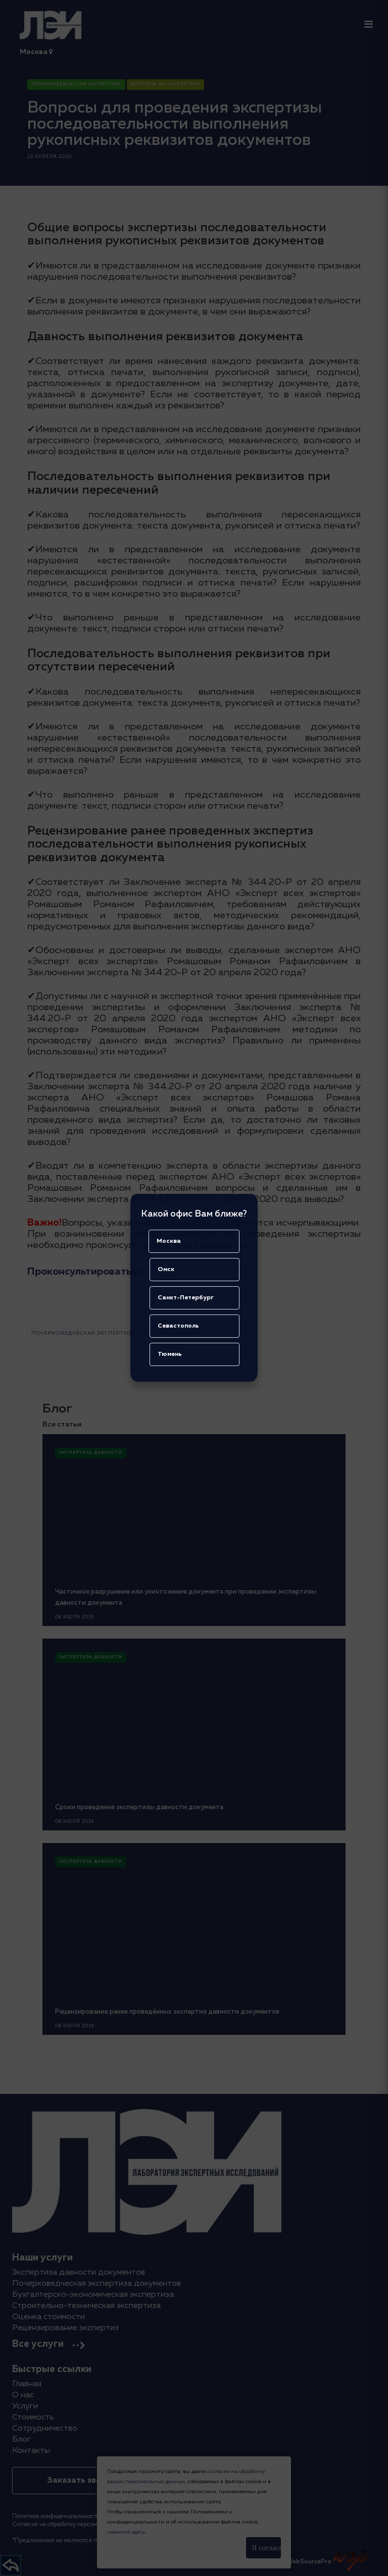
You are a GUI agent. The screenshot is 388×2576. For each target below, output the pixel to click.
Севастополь (178, 1326)
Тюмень (170, 1354)
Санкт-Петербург (186, 1298)
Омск (166, 1270)
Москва (169, 1241)
